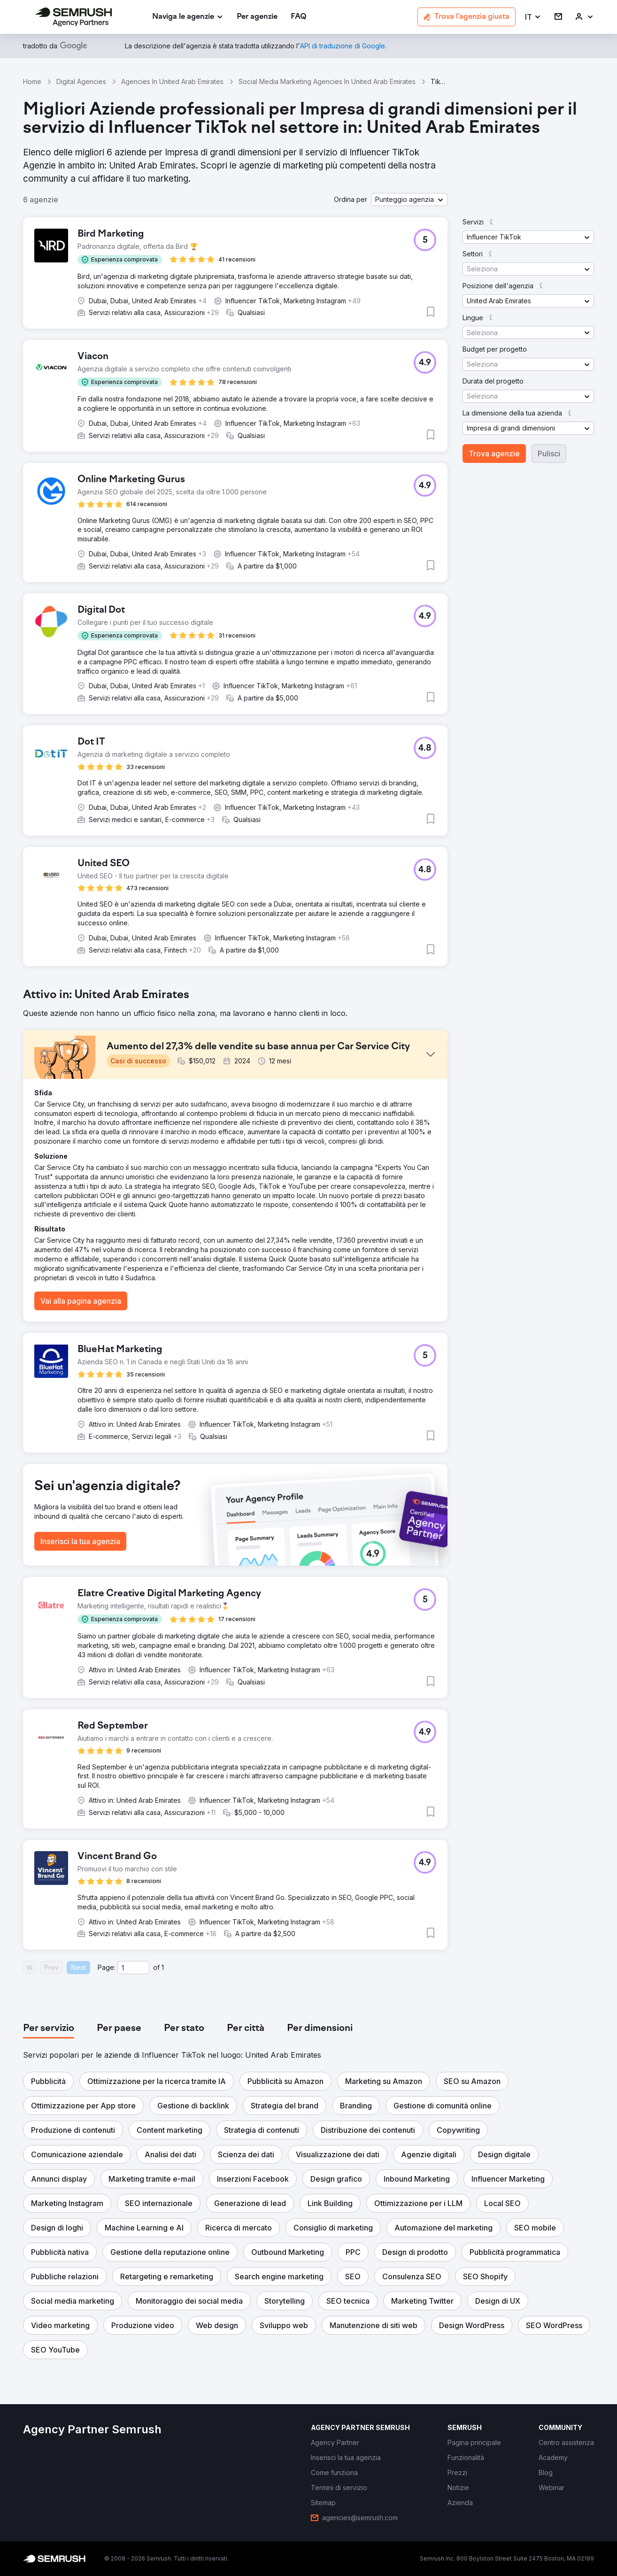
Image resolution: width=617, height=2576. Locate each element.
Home (32, 81)
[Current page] (133, 1967)
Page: (107, 1967)
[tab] (48, 2028)
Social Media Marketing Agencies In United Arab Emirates (327, 81)
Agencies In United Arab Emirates (172, 81)
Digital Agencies (81, 81)
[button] (533, 17)
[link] (257, 17)
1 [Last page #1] (163, 1967)
